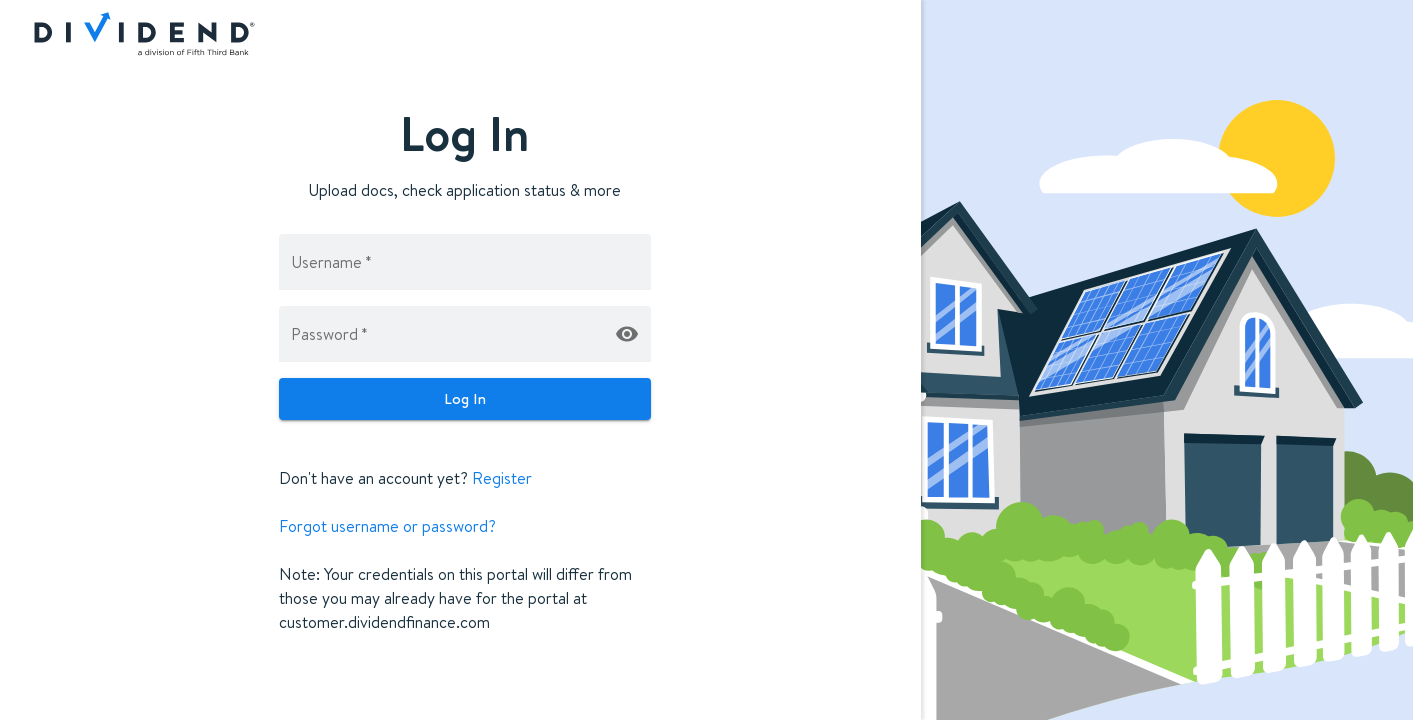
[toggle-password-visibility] (627, 334)
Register (502, 478)
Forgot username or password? (387, 526)
